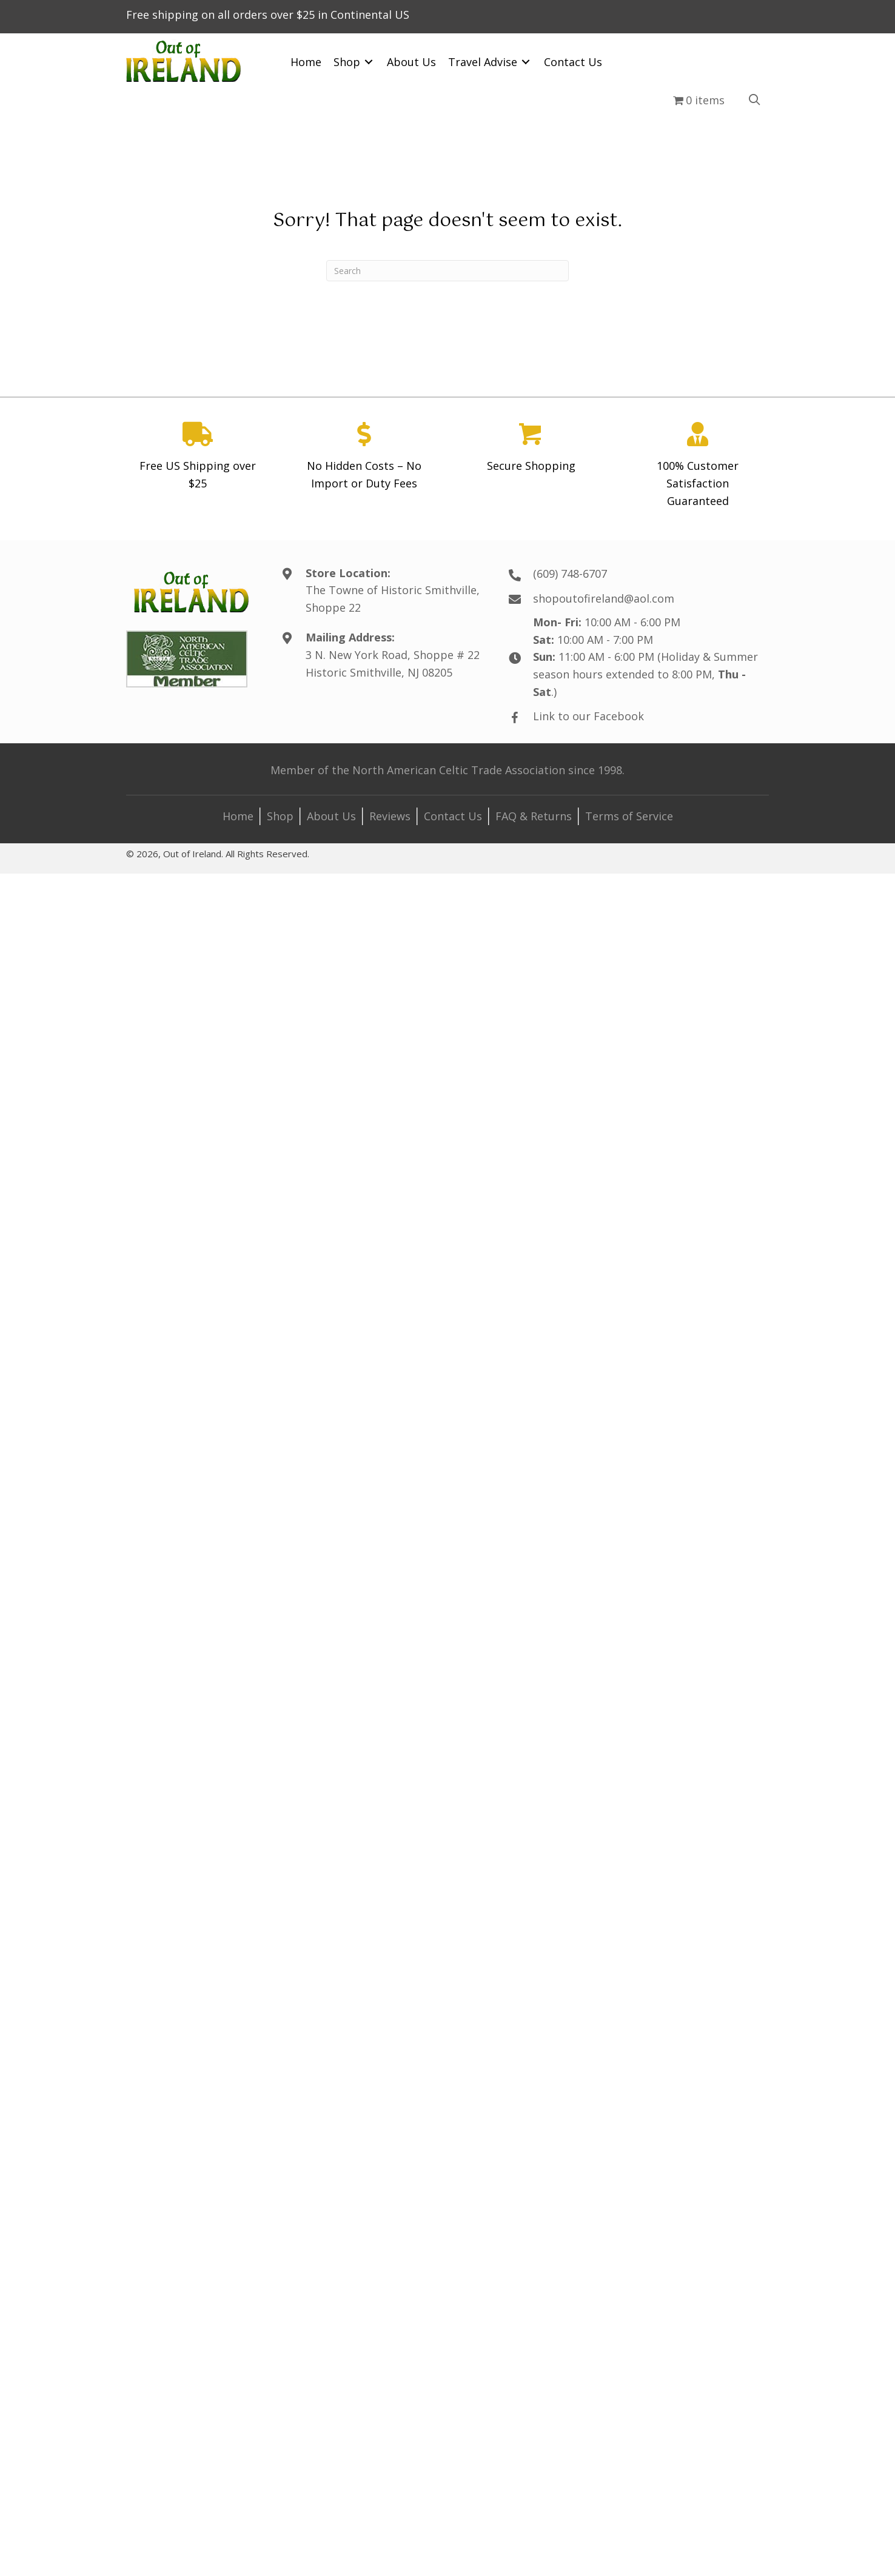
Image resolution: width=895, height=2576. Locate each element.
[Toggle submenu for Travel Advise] (525, 62)
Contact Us (453, 816)
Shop (280, 816)
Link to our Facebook (588, 716)
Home (238, 816)
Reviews (390, 816)
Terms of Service (629, 816)
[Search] (447, 270)
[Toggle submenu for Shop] (368, 62)
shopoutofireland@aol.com (603, 598)
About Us (331, 816)
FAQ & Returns (533, 816)
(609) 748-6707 (570, 573)
